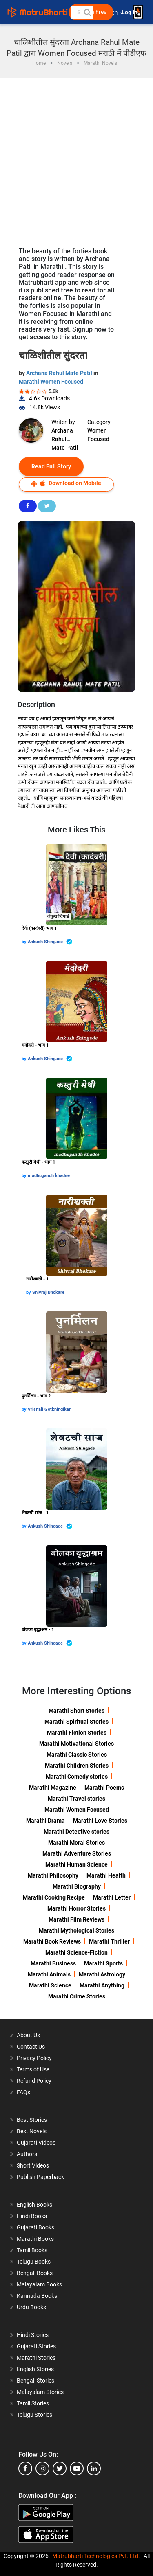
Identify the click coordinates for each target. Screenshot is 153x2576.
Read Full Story (51, 466)
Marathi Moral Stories (76, 1842)
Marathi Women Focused (51, 381)
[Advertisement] (76, 158)
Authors (27, 2154)
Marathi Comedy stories (77, 1776)
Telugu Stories (34, 2414)
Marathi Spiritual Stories (76, 1721)
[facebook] (25, 2468)
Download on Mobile (66, 483)
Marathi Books (35, 2239)
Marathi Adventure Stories (76, 1853)
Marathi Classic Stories (77, 1754)
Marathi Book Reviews (52, 1941)
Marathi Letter (112, 1897)
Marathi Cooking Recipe (54, 1897)
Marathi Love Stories (100, 1820)
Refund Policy (34, 2080)
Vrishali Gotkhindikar (49, 1409)
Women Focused (98, 434)
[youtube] (77, 2468)
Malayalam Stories (40, 2392)
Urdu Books (31, 2307)
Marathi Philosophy (53, 1875)
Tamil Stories (33, 2403)
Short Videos (33, 2165)
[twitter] (60, 2468)
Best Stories (32, 2120)
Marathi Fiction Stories (76, 1732)
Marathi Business (53, 1963)
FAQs (23, 2092)
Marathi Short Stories (76, 1710)
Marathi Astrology (102, 1974)
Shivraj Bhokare (48, 1292)
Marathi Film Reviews (76, 1919)
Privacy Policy (34, 2058)
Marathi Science (50, 1985)
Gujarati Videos (36, 2142)
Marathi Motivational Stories (76, 1743)
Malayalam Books (39, 2284)
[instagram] (42, 2468)
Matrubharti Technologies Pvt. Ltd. (96, 2556)
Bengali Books (35, 2273)
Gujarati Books (35, 2227)
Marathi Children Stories (77, 1765)
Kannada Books (37, 2296)
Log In (130, 12)
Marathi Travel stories (76, 1798)
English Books (34, 2204)
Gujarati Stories (36, 2346)
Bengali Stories (35, 2380)
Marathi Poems (104, 1787)
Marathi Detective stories (76, 1831)
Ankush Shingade (50, 942)
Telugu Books (34, 2261)
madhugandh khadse (49, 1175)
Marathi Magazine (52, 1787)
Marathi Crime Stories (76, 1996)
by (25, 941)
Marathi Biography (77, 1886)
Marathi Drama (45, 1820)
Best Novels (32, 2131)
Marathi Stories (36, 2357)
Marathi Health (106, 1875)
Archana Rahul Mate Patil (59, 373)
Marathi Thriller (109, 1941)
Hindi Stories (33, 2335)
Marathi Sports (103, 1963)
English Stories (35, 2369)
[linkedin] (94, 2468)
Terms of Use (33, 2069)
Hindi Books (32, 2216)
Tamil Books (32, 2250)
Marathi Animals (49, 1974)
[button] (86, 12)
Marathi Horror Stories (76, 1908)
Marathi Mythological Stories (76, 1930)
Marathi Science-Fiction (76, 1952)
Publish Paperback (40, 2177)
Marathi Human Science (76, 1864)
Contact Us (31, 2046)
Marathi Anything (102, 1985)
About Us (28, 2035)
